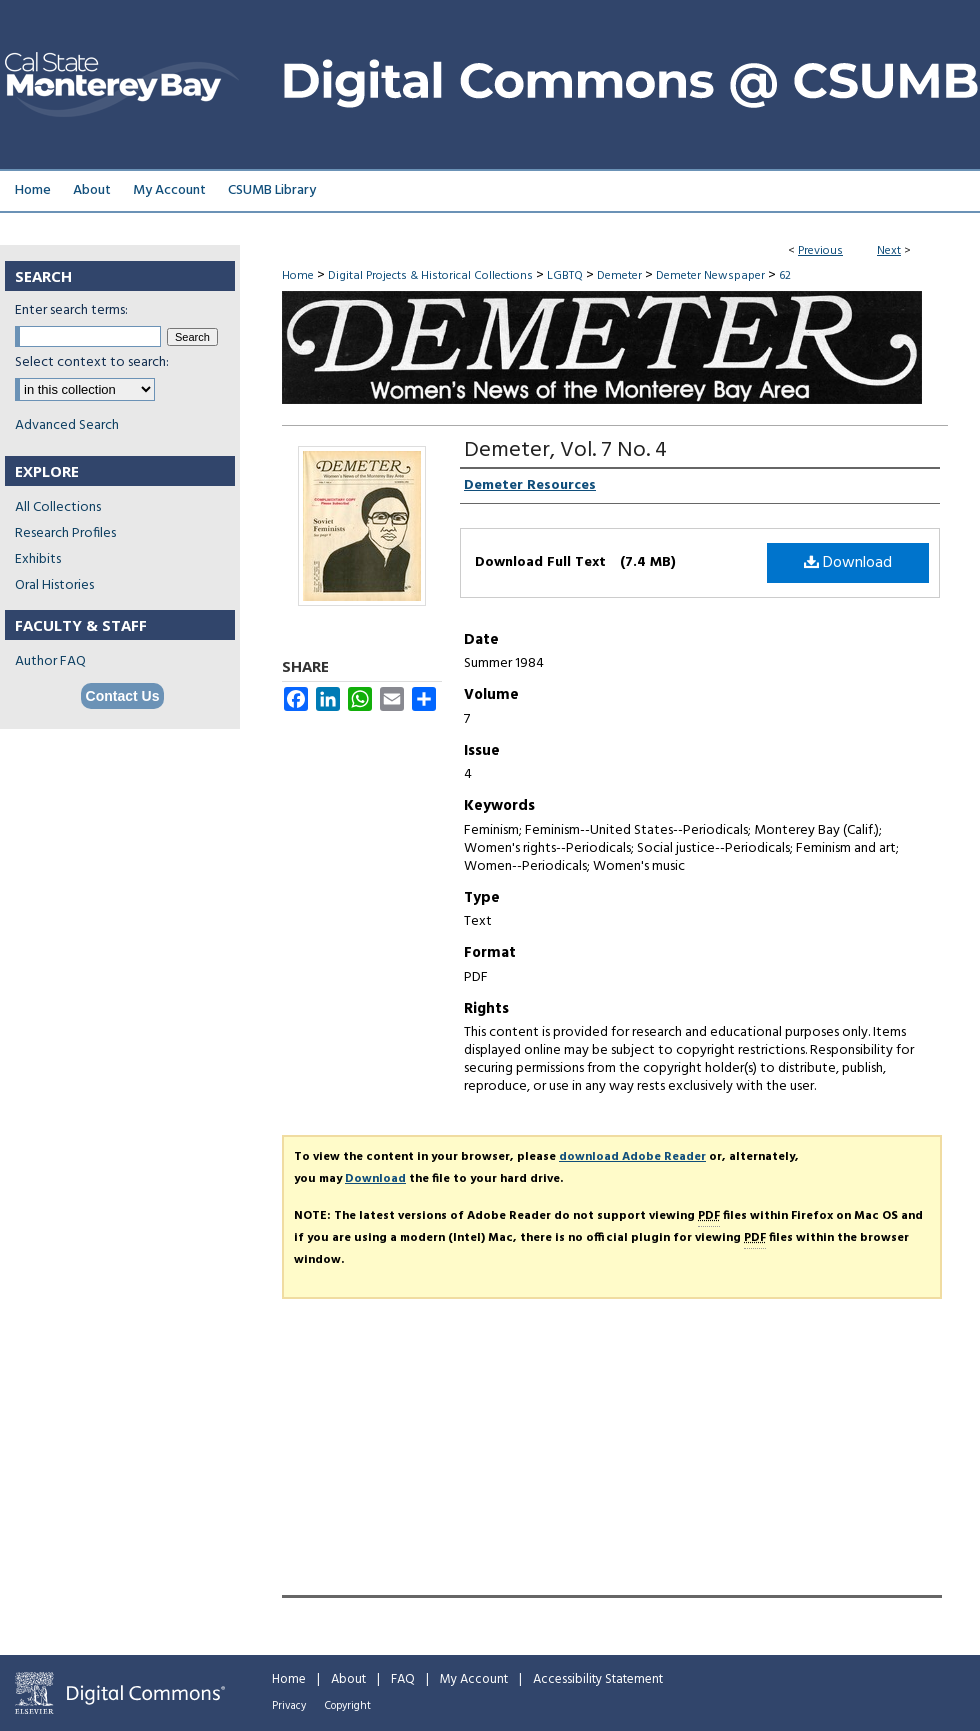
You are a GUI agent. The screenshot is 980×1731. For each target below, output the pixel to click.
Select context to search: (92, 362)
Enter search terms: (71, 310)
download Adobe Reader (632, 1157)
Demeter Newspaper (710, 276)
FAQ (403, 1679)
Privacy (289, 1706)
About (348, 1679)
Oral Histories (54, 585)
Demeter (619, 276)
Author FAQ (50, 661)
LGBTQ (565, 276)
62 (785, 276)
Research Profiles (65, 533)
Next (889, 251)
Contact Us (123, 696)
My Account (474, 1679)
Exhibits (38, 559)
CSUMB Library (272, 190)
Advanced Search (67, 425)
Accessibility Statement (598, 1679)
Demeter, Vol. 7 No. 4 (565, 450)
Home (298, 276)
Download (848, 563)
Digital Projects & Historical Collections (430, 276)
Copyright (348, 1706)
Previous (820, 251)
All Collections (58, 507)
